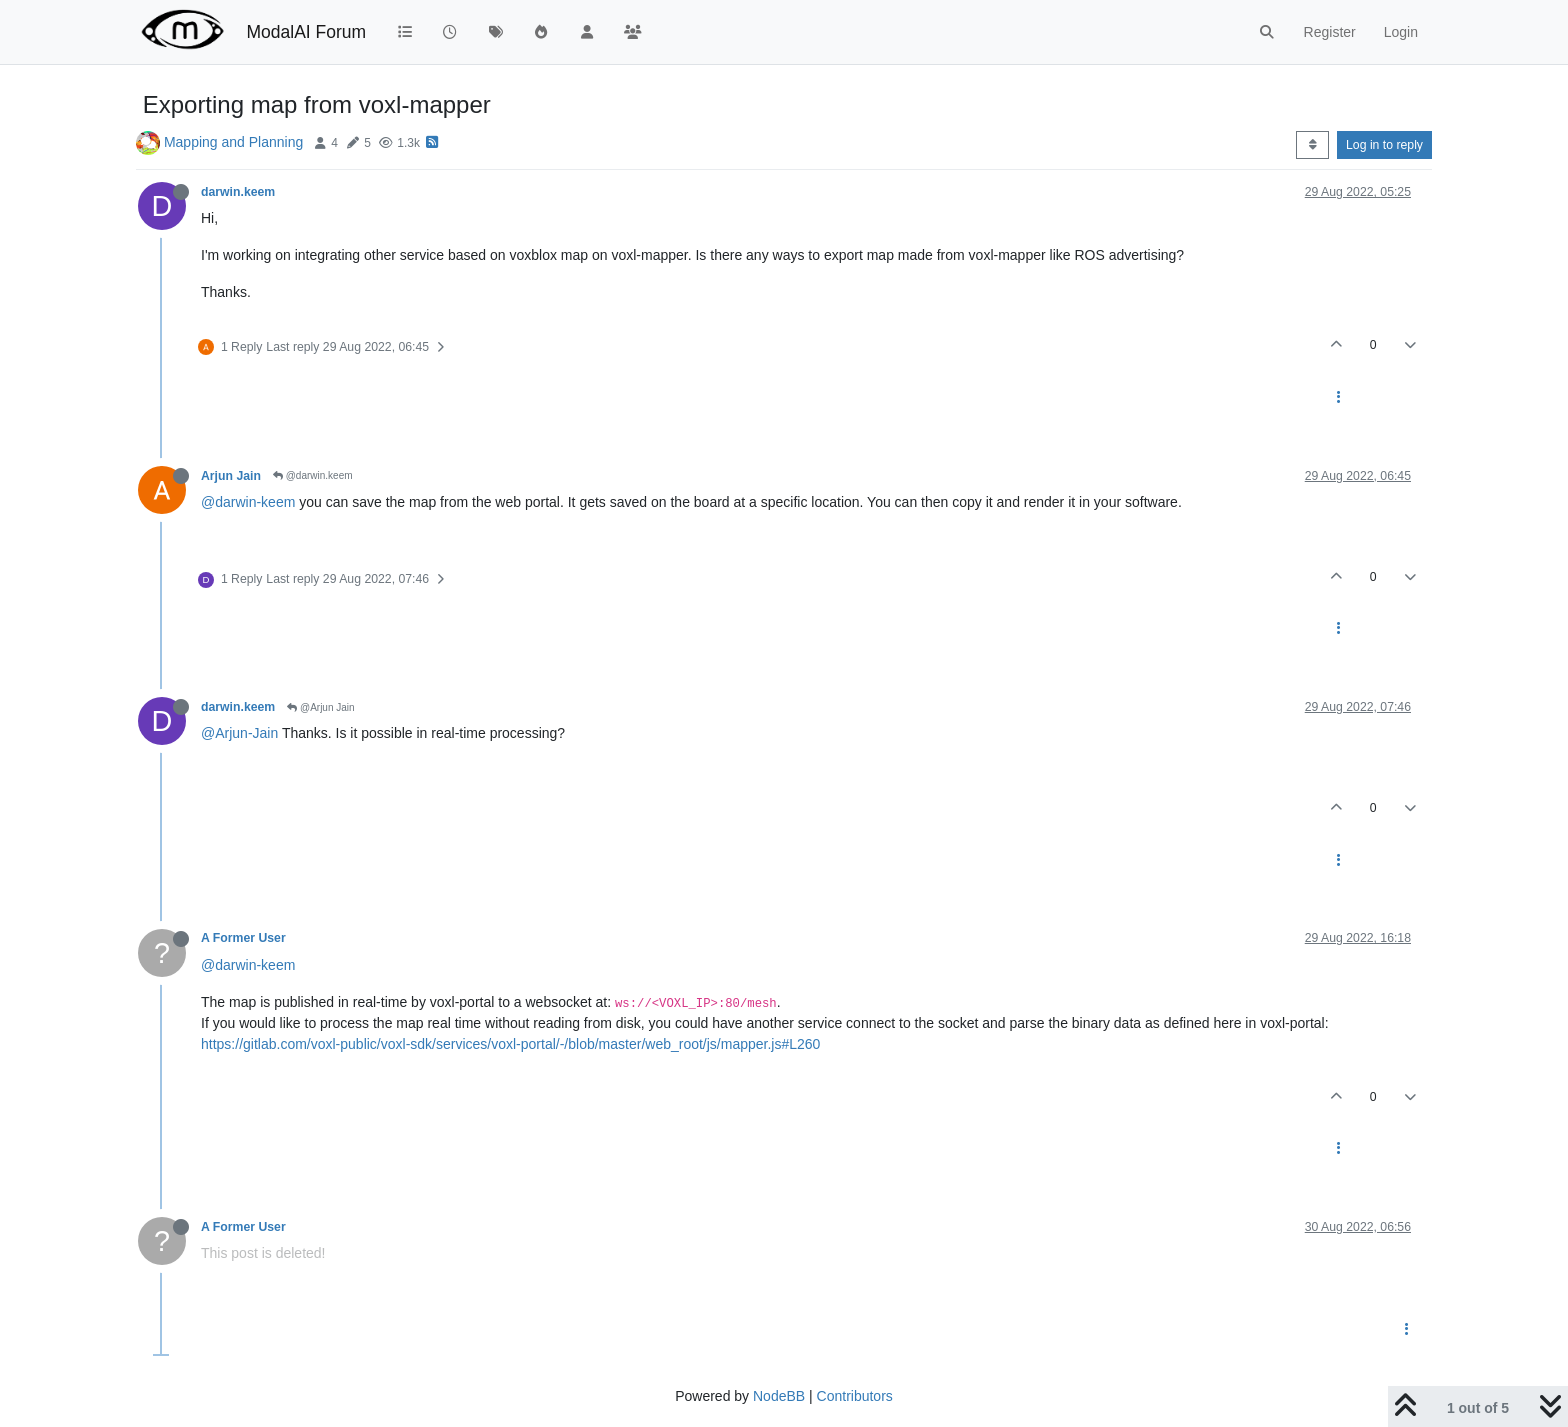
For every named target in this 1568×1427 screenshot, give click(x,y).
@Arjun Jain (320, 707)
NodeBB (779, 1396)
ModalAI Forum (306, 32)
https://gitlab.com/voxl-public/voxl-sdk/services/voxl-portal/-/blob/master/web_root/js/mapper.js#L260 (510, 1044)
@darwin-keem (248, 502)
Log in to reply (1384, 145)
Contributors (855, 1396)
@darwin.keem (313, 475)
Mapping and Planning (233, 142)
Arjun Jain (231, 476)
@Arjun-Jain (239, 733)
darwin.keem (238, 192)
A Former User (243, 938)
